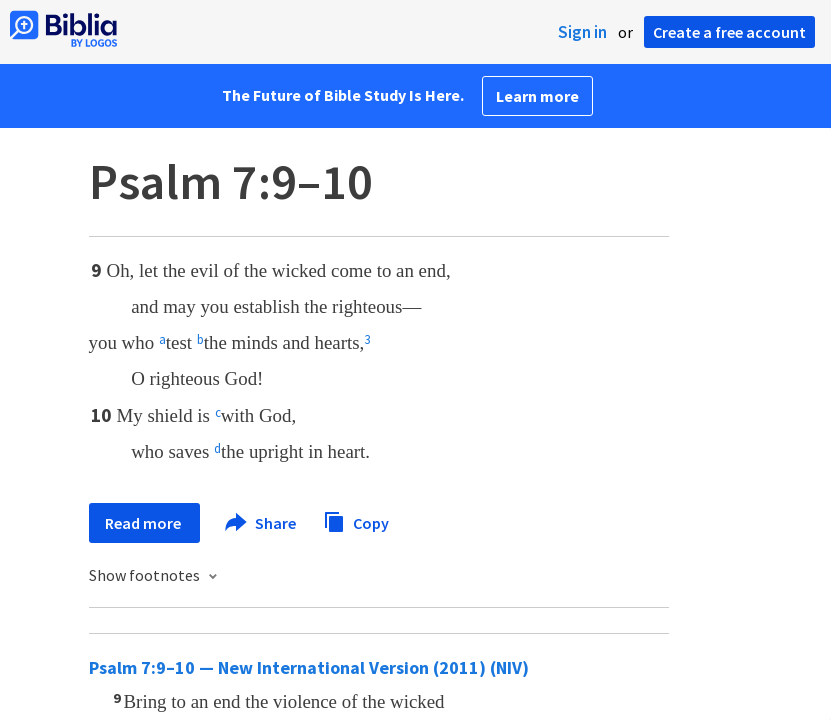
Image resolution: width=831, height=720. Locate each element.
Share (261, 523)
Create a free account (729, 32)
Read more (144, 523)
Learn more (537, 96)
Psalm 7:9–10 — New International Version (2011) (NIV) (309, 667)
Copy (356, 520)
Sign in (582, 32)
